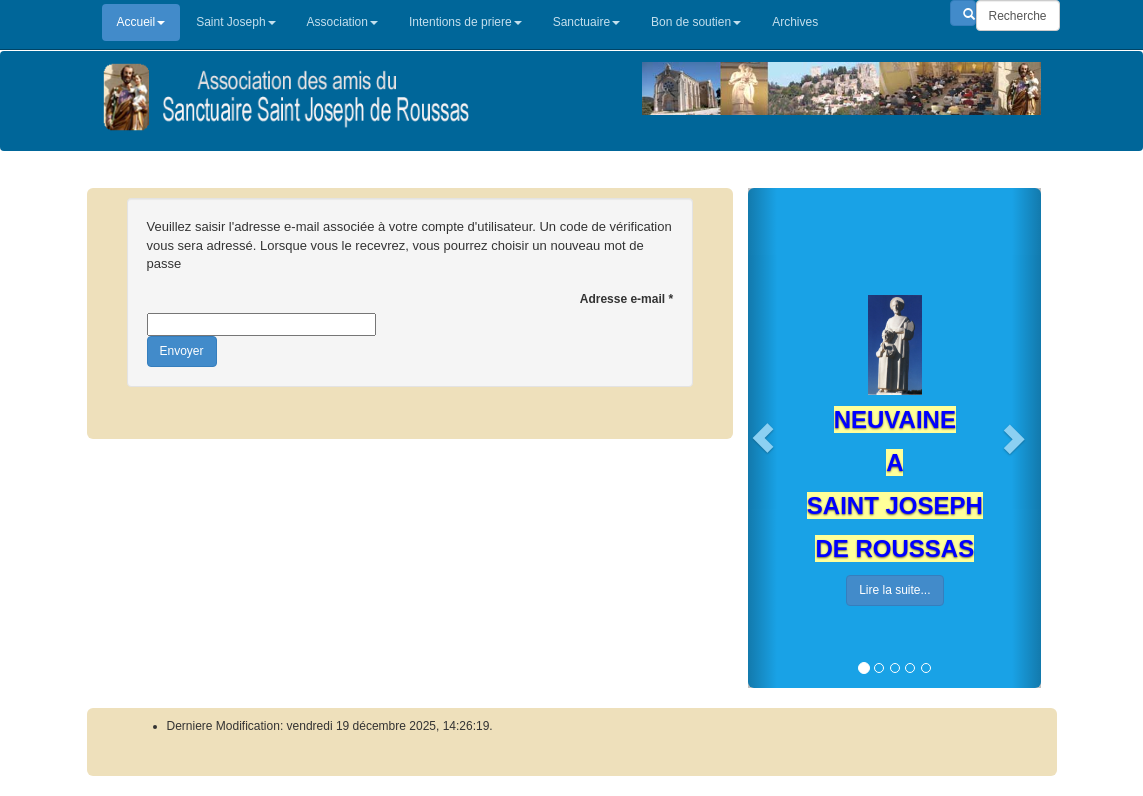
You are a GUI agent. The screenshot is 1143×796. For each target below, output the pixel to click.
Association (342, 22)
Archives (795, 22)
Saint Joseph (235, 22)
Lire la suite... (894, 590)
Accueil (141, 22)
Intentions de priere (465, 22)
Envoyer (182, 351)
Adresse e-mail (626, 299)
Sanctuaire (586, 22)
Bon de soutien (696, 22)
